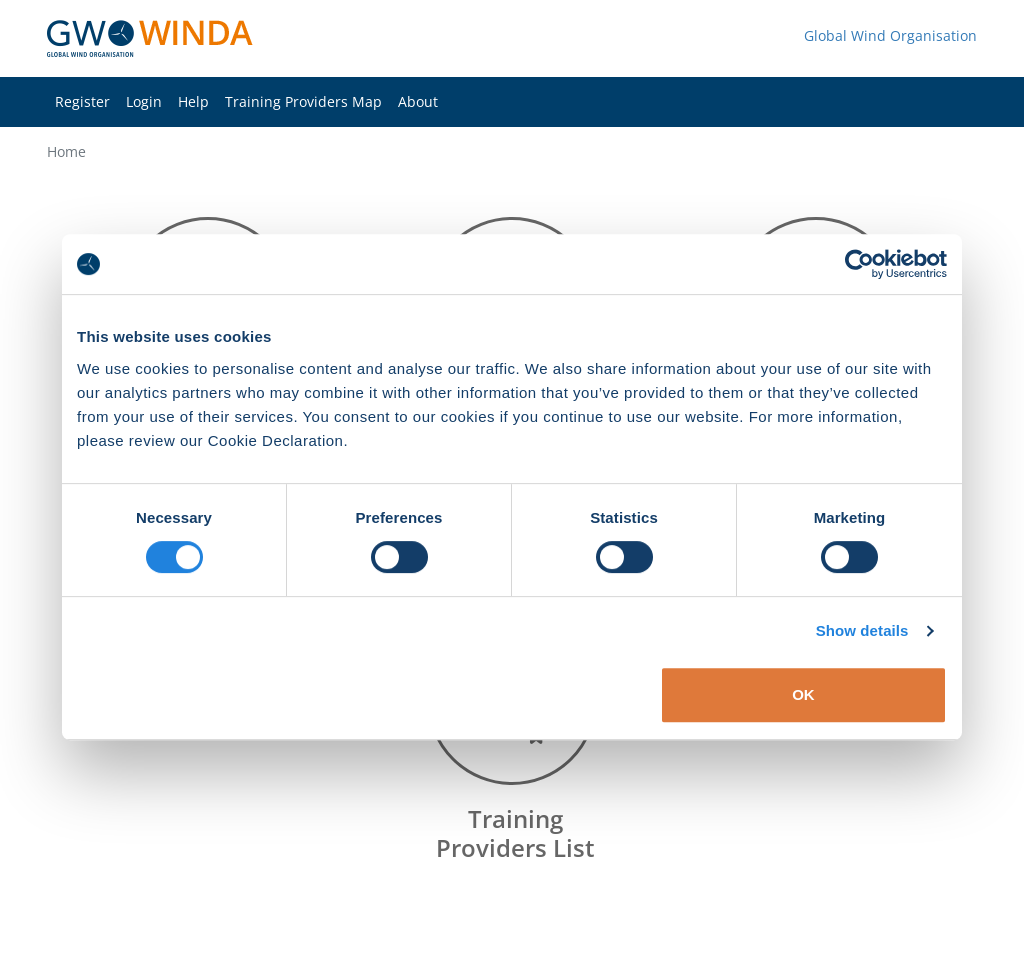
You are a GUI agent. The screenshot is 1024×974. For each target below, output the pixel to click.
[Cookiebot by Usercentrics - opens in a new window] (859, 264)
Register (82, 101)
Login (144, 101)
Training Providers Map (303, 101)
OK (803, 694)
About (418, 101)
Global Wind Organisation (890, 35)
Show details (862, 630)
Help (193, 101)
